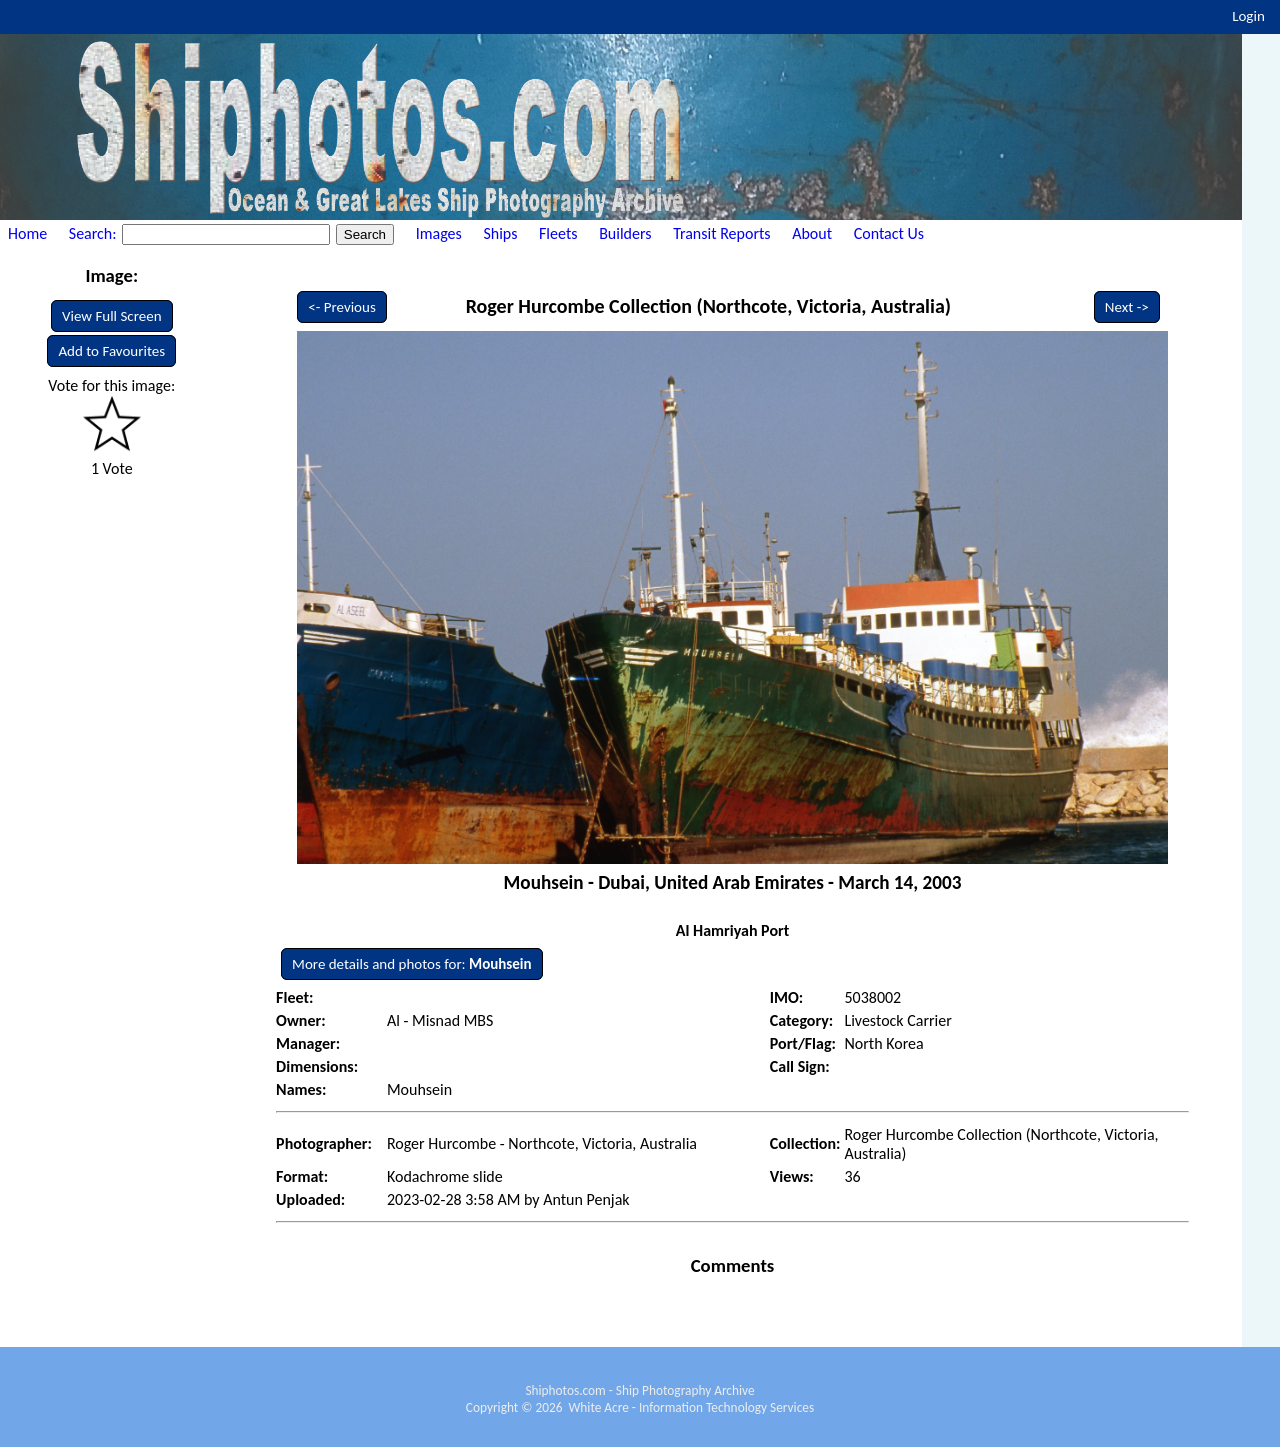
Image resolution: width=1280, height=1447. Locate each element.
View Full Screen (112, 316)
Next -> (1127, 307)
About (812, 233)
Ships (500, 233)
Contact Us (889, 233)
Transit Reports (721, 233)
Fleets (558, 233)
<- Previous (342, 307)
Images (439, 233)
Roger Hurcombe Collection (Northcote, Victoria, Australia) (708, 306)
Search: (94, 233)
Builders (625, 233)
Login (1248, 16)
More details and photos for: (411, 964)
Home (27, 233)
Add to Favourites (111, 351)
